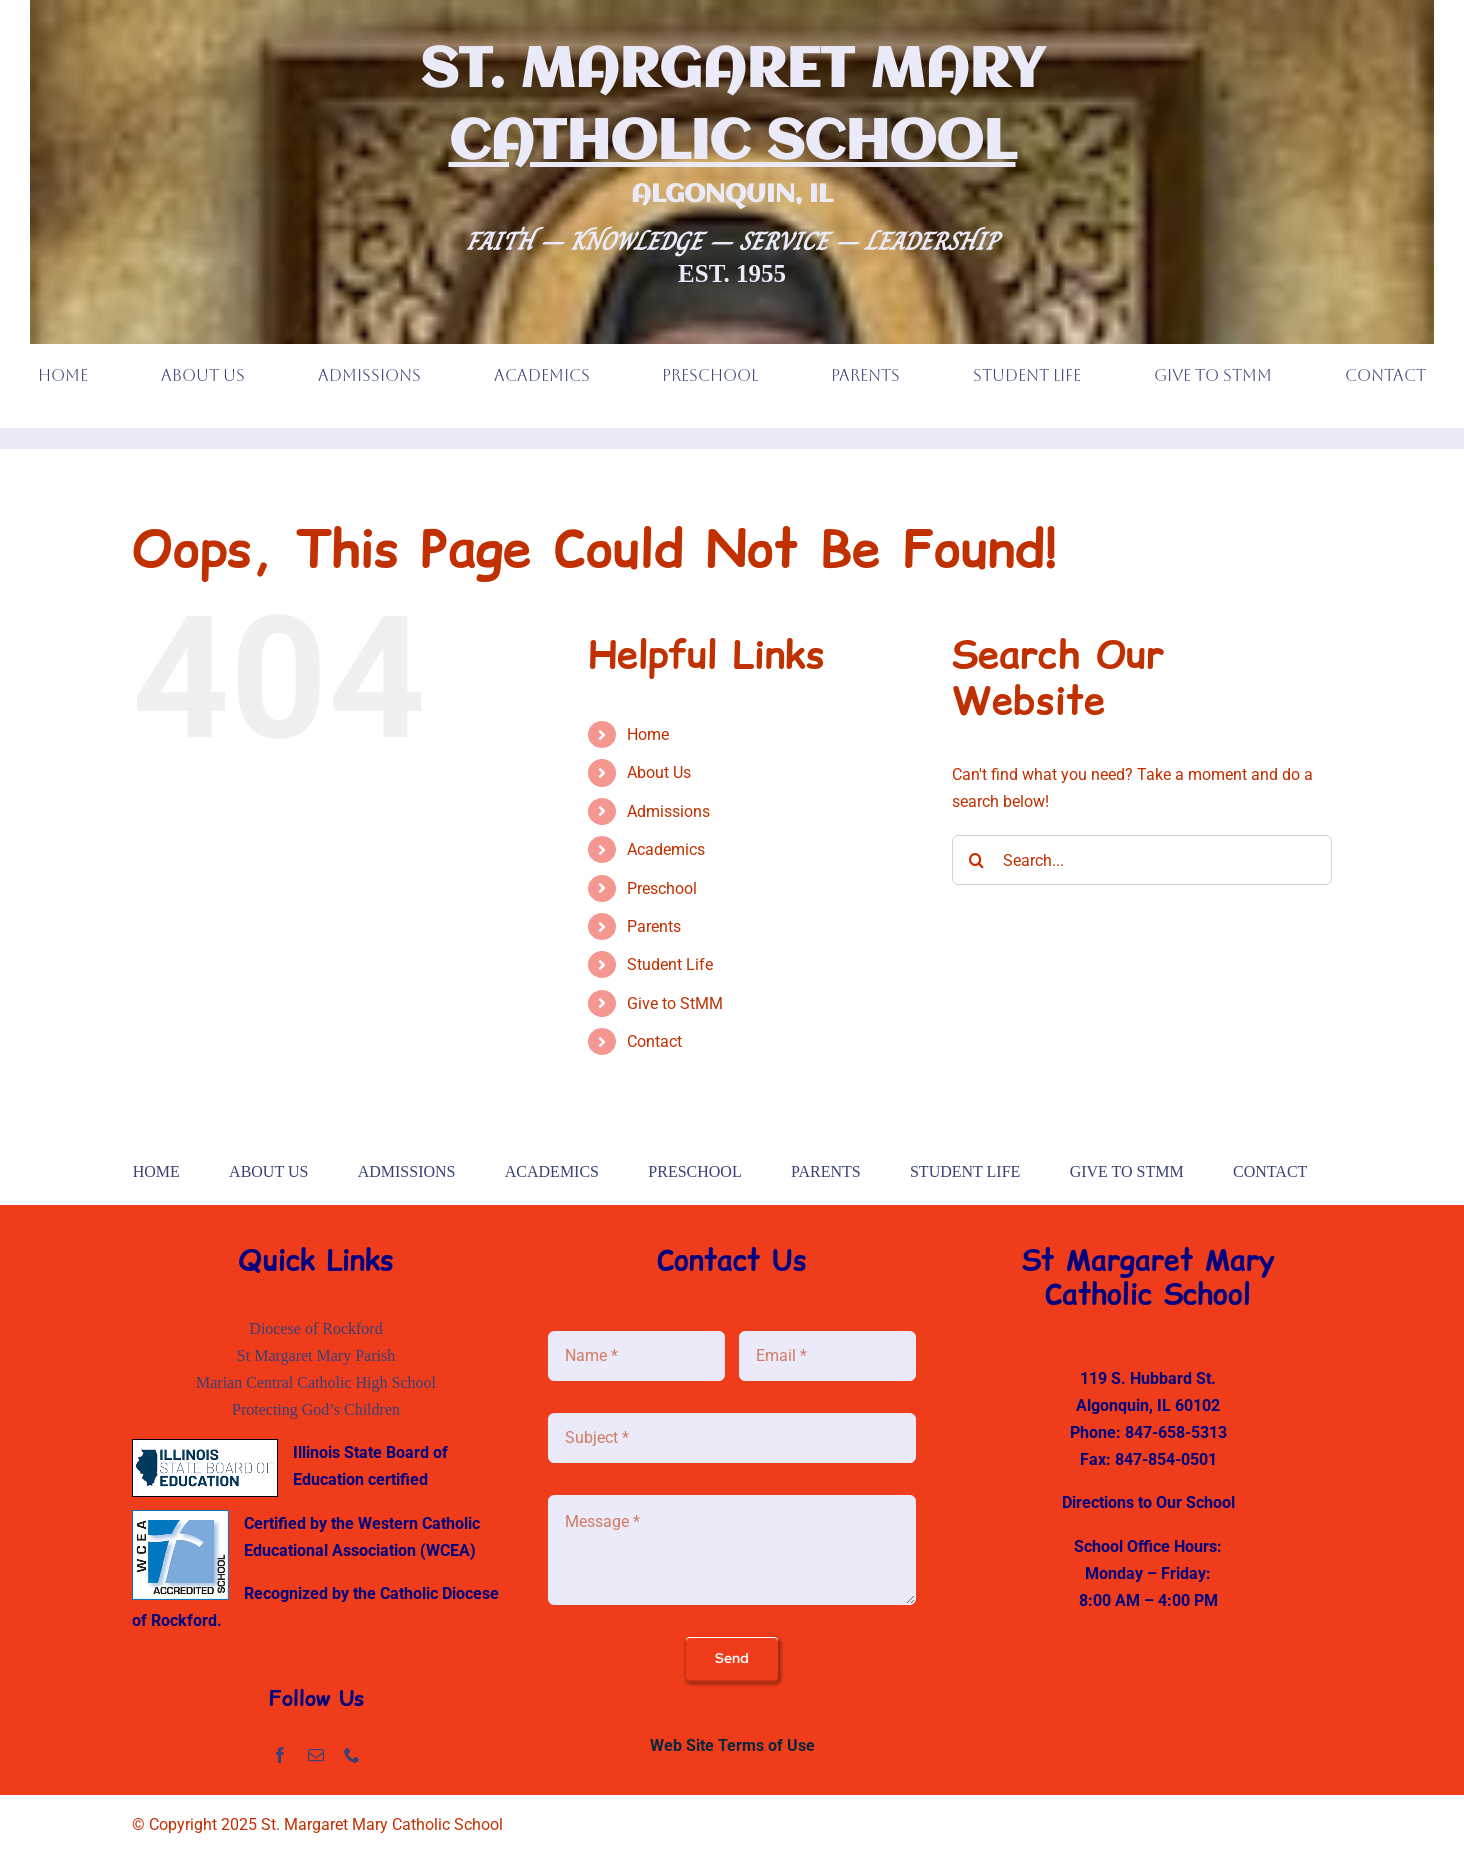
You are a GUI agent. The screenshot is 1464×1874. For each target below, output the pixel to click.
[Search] (977, 860)
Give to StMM (675, 1003)
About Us (659, 772)
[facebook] (280, 1755)
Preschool (662, 888)
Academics (666, 849)
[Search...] (1142, 860)
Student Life (670, 964)
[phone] (352, 1755)
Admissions (668, 811)
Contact (654, 1041)
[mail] (316, 1755)
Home (648, 734)
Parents (654, 926)
